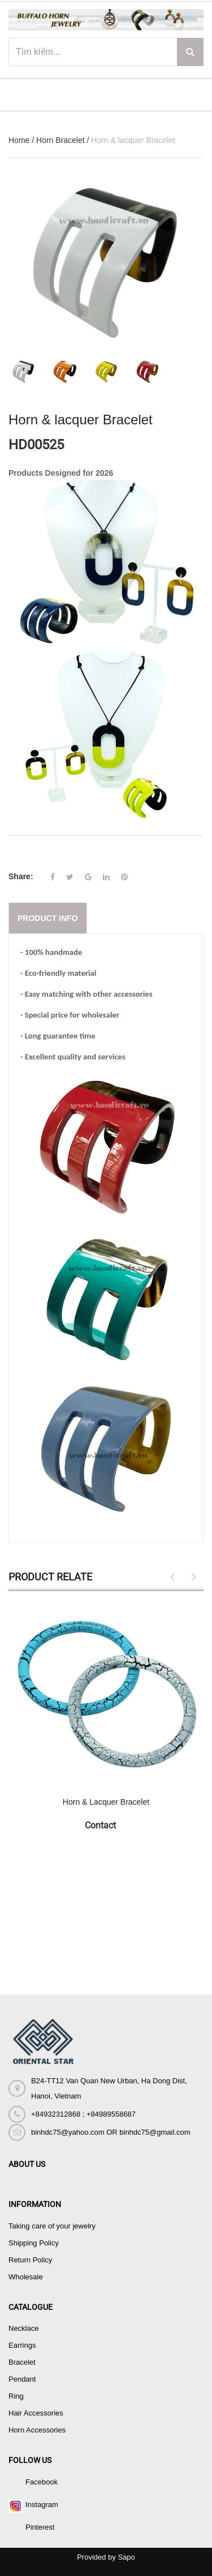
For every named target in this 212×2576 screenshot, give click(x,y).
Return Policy (30, 2260)
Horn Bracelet (60, 140)
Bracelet (22, 2362)
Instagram (41, 2504)
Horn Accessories (37, 2430)
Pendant (22, 2379)
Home (18, 140)
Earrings (22, 2345)
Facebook (41, 2482)
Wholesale (25, 2277)
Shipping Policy (33, 2243)
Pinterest (39, 2527)
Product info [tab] (48, 918)
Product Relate (50, 1577)
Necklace (23, 2328)
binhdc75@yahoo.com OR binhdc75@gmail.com (110, 2132)
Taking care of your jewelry (52, 2226)
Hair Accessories (35, 2413)
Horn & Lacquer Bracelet (106, 1801)
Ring (16, 2396)
